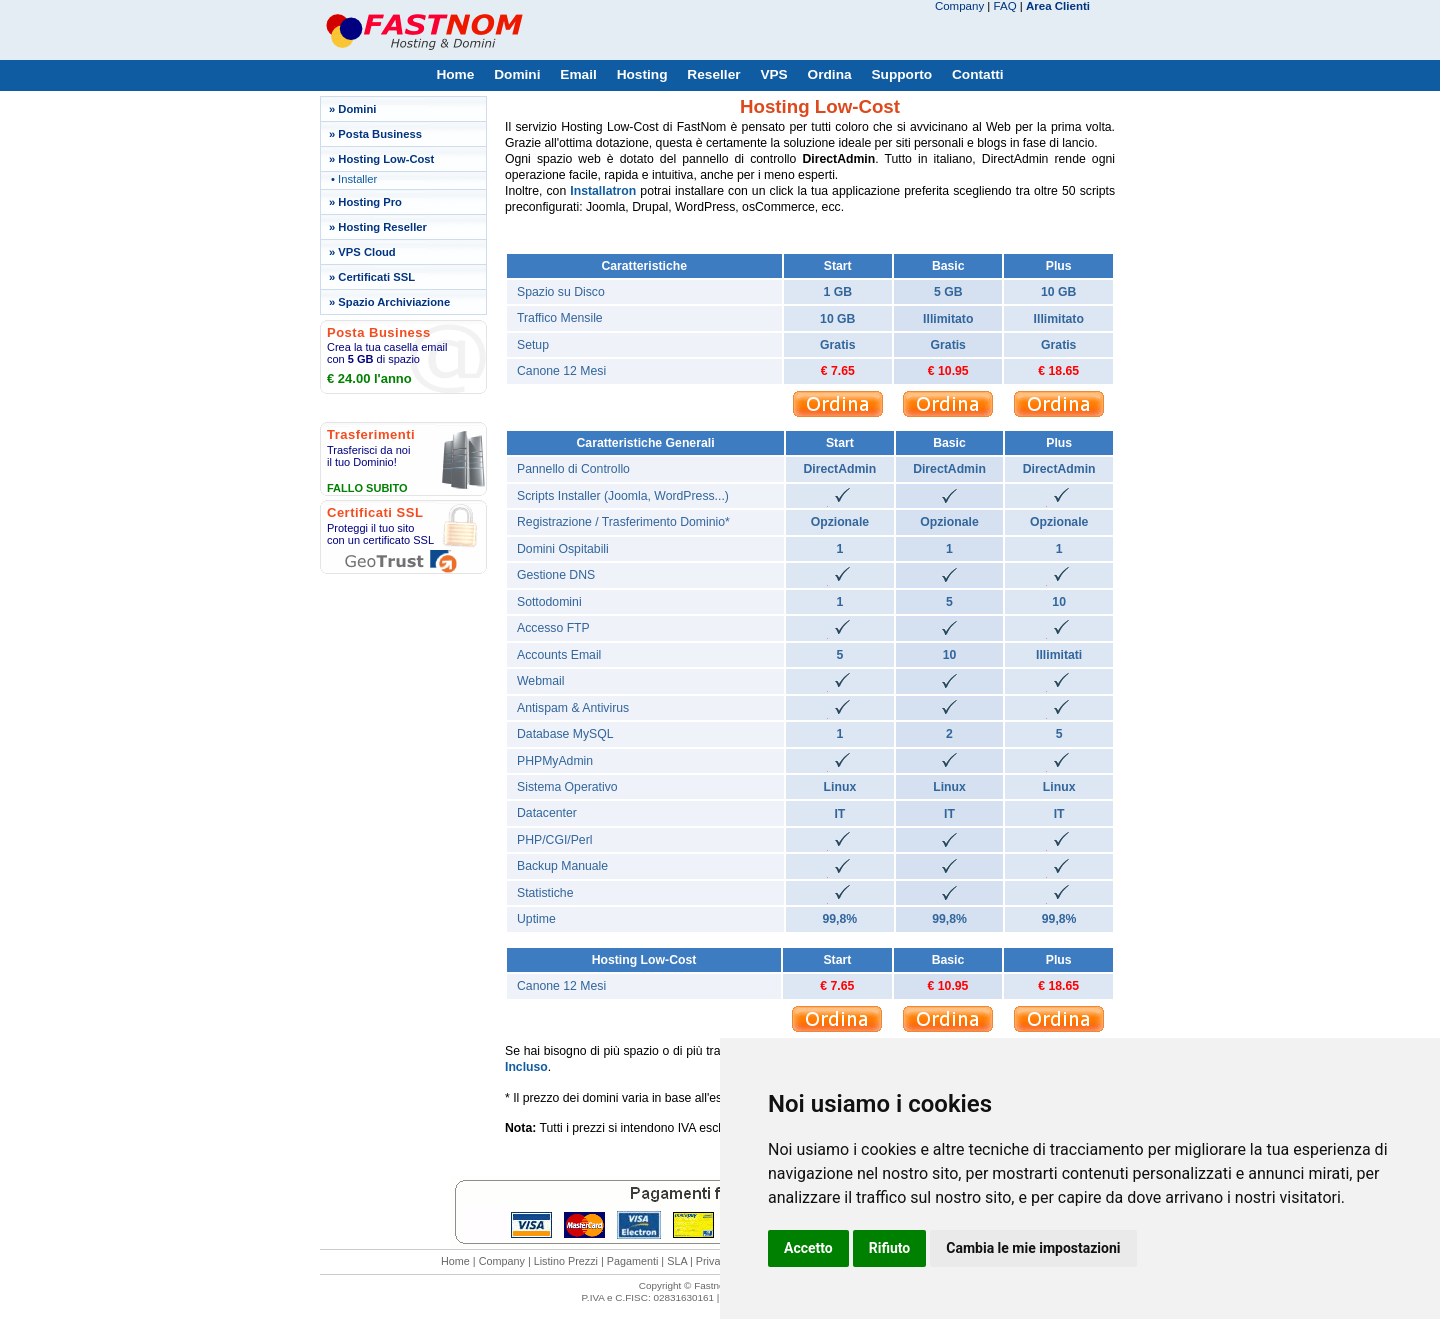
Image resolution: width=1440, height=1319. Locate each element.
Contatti (978, 74)
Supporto (901, 74)
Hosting (642, 74)
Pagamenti (633, 1261)
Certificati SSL (376, 277)
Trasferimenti (371, 434)
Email (578, 74)
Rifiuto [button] (890, 1248)
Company (959, 6)
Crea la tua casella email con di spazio (387, 353)
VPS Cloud (366, 252)
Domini (517, 74)
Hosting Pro (370, 202)
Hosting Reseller (382, 227)
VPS (773, 74)
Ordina (830, 74)
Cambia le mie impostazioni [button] (1033, 1248)
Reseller (713, 74)
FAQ (1005, 6)
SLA (677, 1261)
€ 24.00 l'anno (369, 378)
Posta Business (380, 134)
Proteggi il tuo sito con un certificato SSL (380, 534)
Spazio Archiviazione (394, 302)
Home (455, 74)
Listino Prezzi (566, 1261)
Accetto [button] (808, 1248)
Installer (357, 179)
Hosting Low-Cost (386, 159)
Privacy (713, 1261)
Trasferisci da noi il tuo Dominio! (368, 456)
